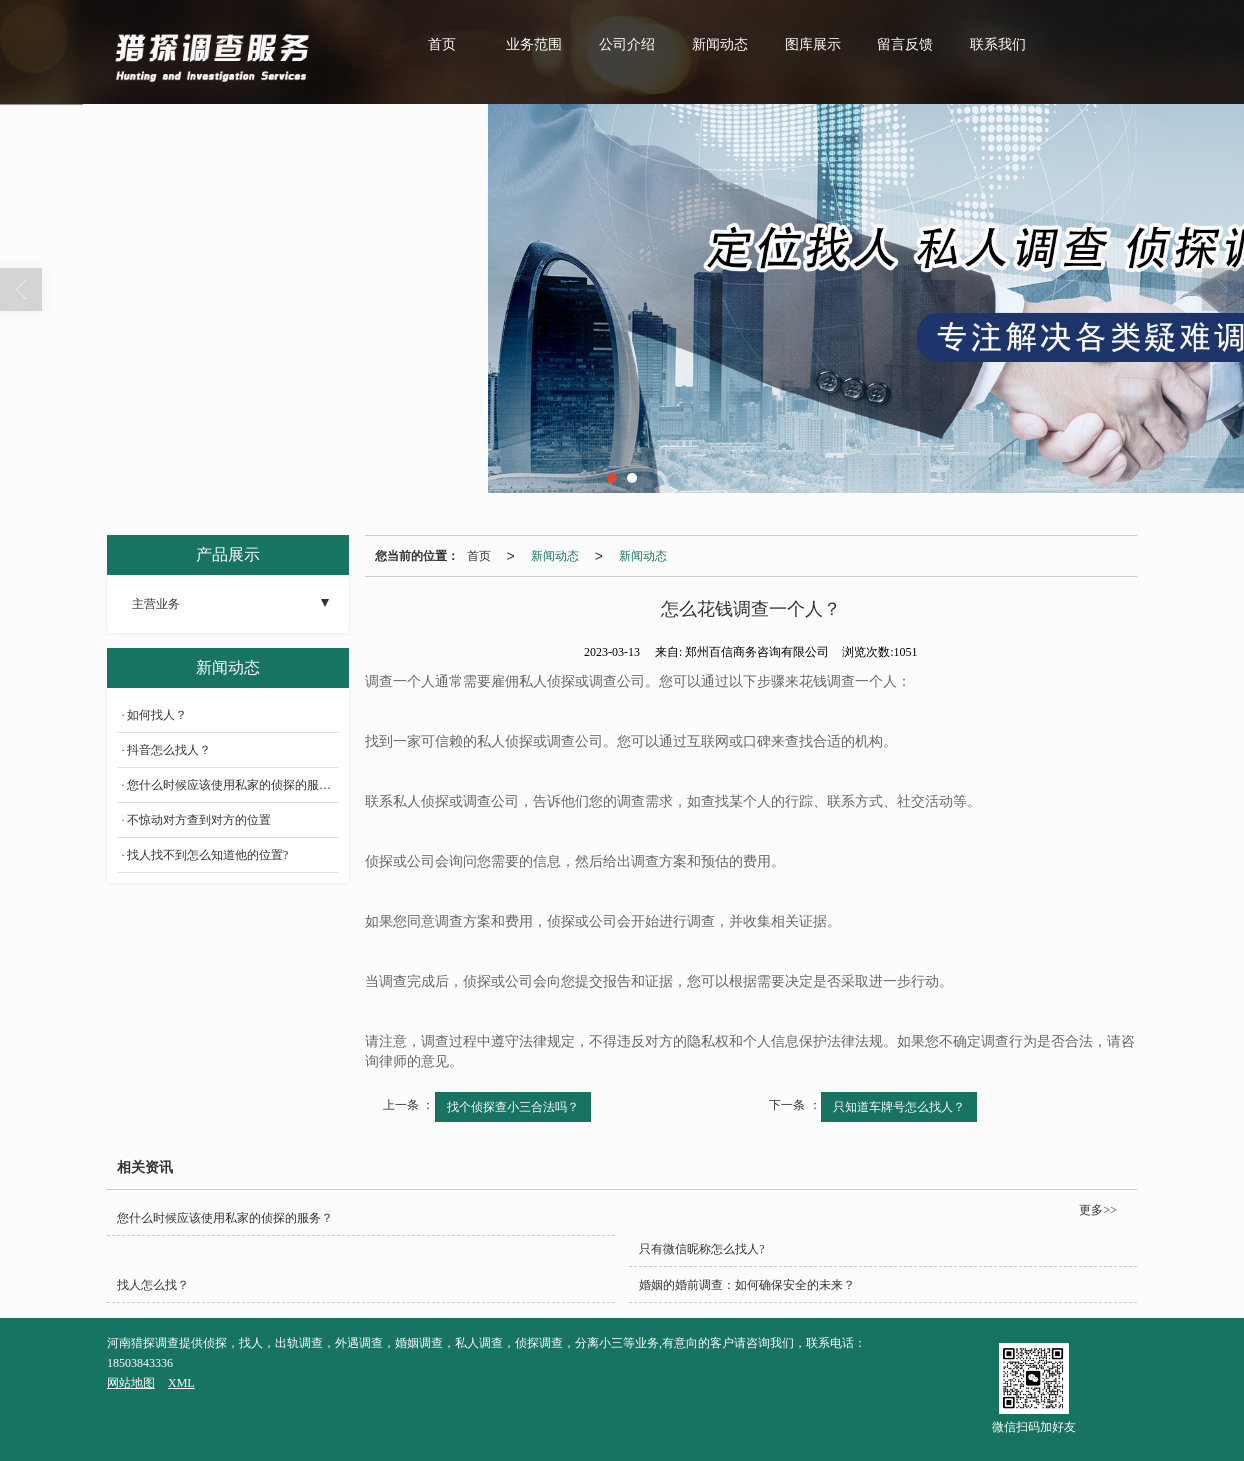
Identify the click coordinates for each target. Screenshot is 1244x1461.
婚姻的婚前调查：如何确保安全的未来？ (747, 1285)
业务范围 (534, 44)
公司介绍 (627, 44)
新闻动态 (720, 44)
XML (181, 1383)
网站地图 (131, 1383)
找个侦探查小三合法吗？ (513, 1107)
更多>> (1098, 1210)
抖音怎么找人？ (169, 750)
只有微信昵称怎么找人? (701, 1249)
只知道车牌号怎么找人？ (899, 1107)
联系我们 (998, 44)
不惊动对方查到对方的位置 (199, 820)
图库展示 (813, 44)
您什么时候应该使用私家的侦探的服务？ (233, 785)
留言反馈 (905, 44)
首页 (442, 44)
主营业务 (156, 604)
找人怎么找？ (153, 1285)
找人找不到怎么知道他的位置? (207, 855)
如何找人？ (157, 715)
